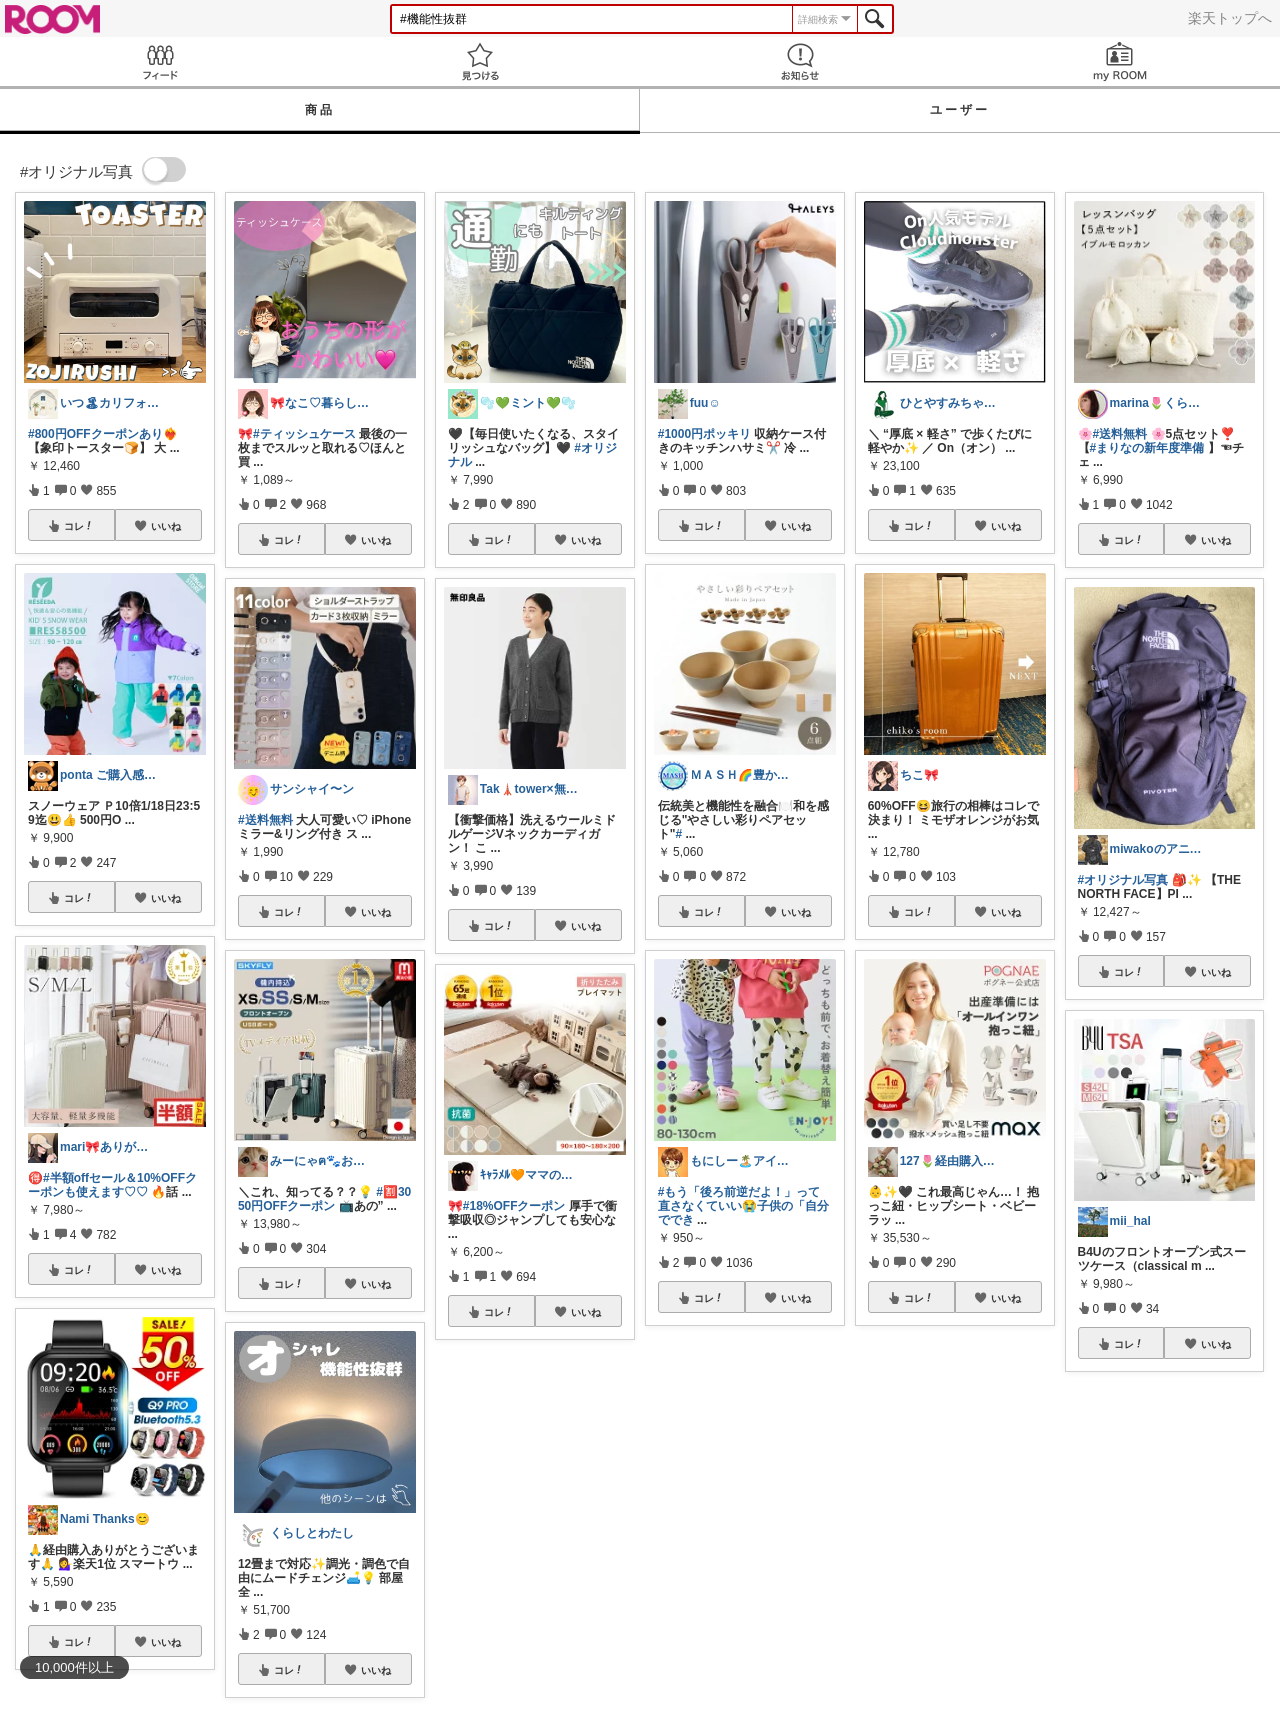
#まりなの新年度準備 (1147, 448)
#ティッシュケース (304, 434)
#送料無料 (265, 820)
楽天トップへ (1230, 18)
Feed (160, 61)
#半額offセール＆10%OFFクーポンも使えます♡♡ (112, 1185)
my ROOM (1120, 61)
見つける (480, 61)
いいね (166, 526)
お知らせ (800, 61)
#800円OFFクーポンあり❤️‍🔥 (103, 434)
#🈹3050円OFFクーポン (324, 1199)
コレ (79, 526)
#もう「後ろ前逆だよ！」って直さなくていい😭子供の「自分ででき (743, 1206)
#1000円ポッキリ (704, 434)
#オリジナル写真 (1123, 880)
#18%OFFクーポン (514, 1206)
